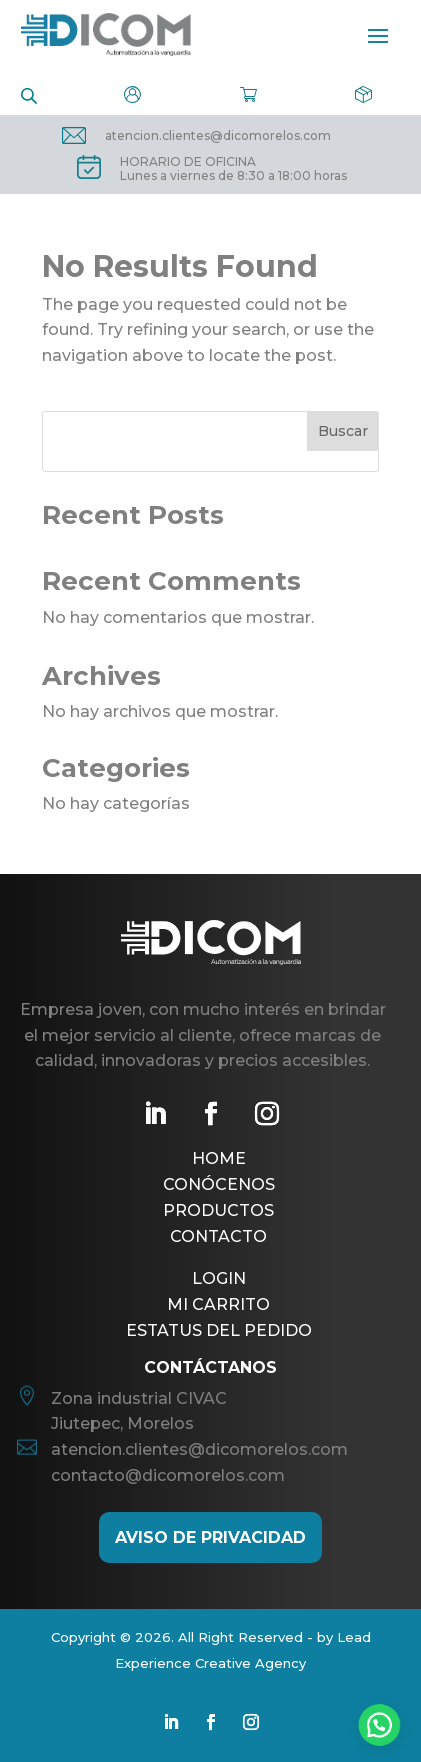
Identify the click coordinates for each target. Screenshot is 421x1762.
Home (219, 1158)
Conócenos (219, 1184)
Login (219, 1278)
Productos (218, 1210)
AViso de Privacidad (210, 1537)
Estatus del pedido (219, 1330)
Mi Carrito (218, 1304)
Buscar (343, 431)
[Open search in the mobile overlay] (29, 94)
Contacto (218, 1236)
